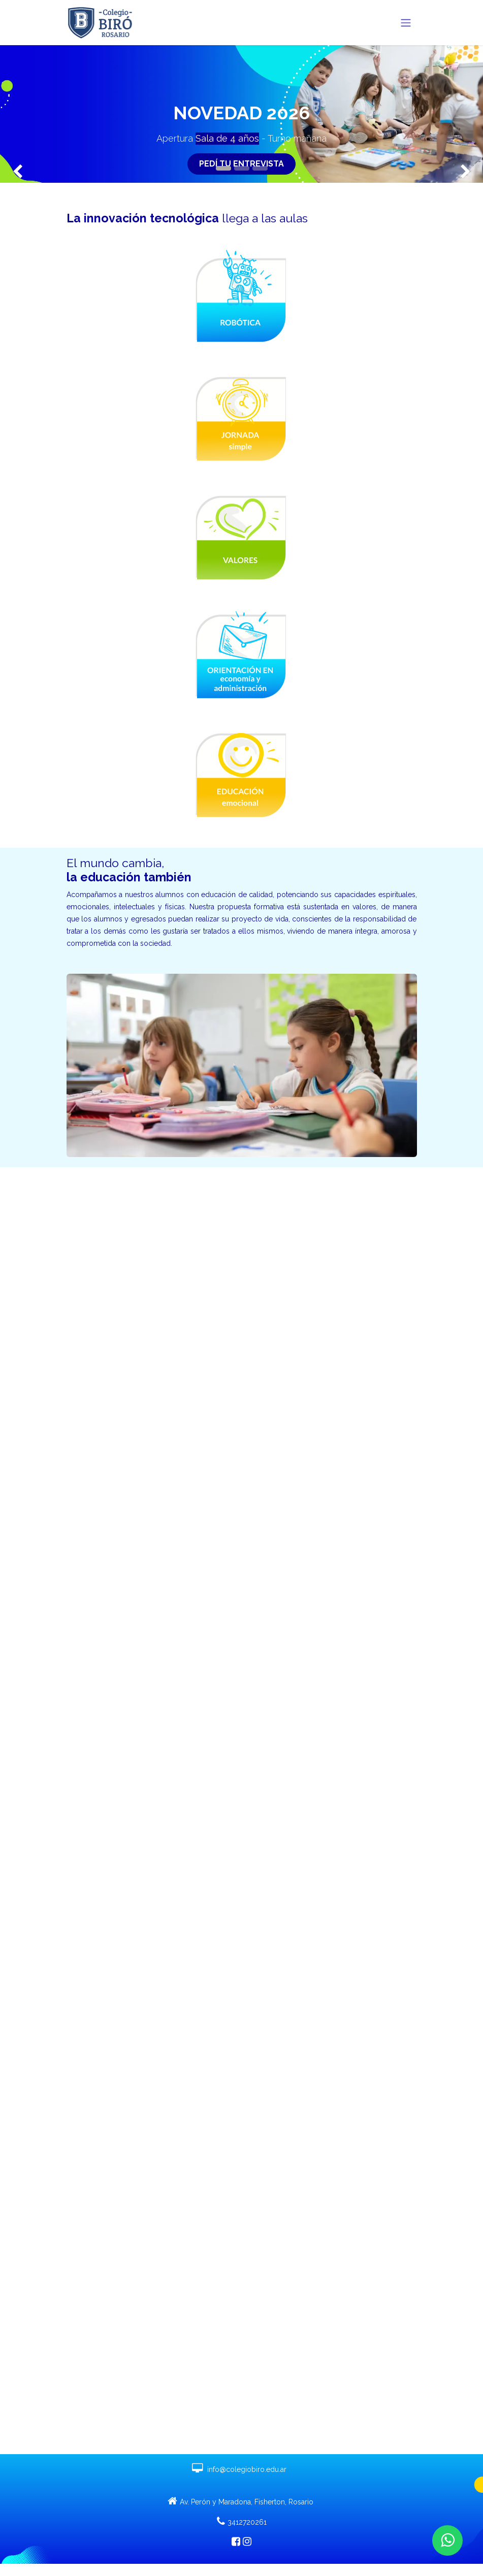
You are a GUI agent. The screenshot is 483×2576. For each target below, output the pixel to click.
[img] (19, 114)
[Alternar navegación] (406, 22)
